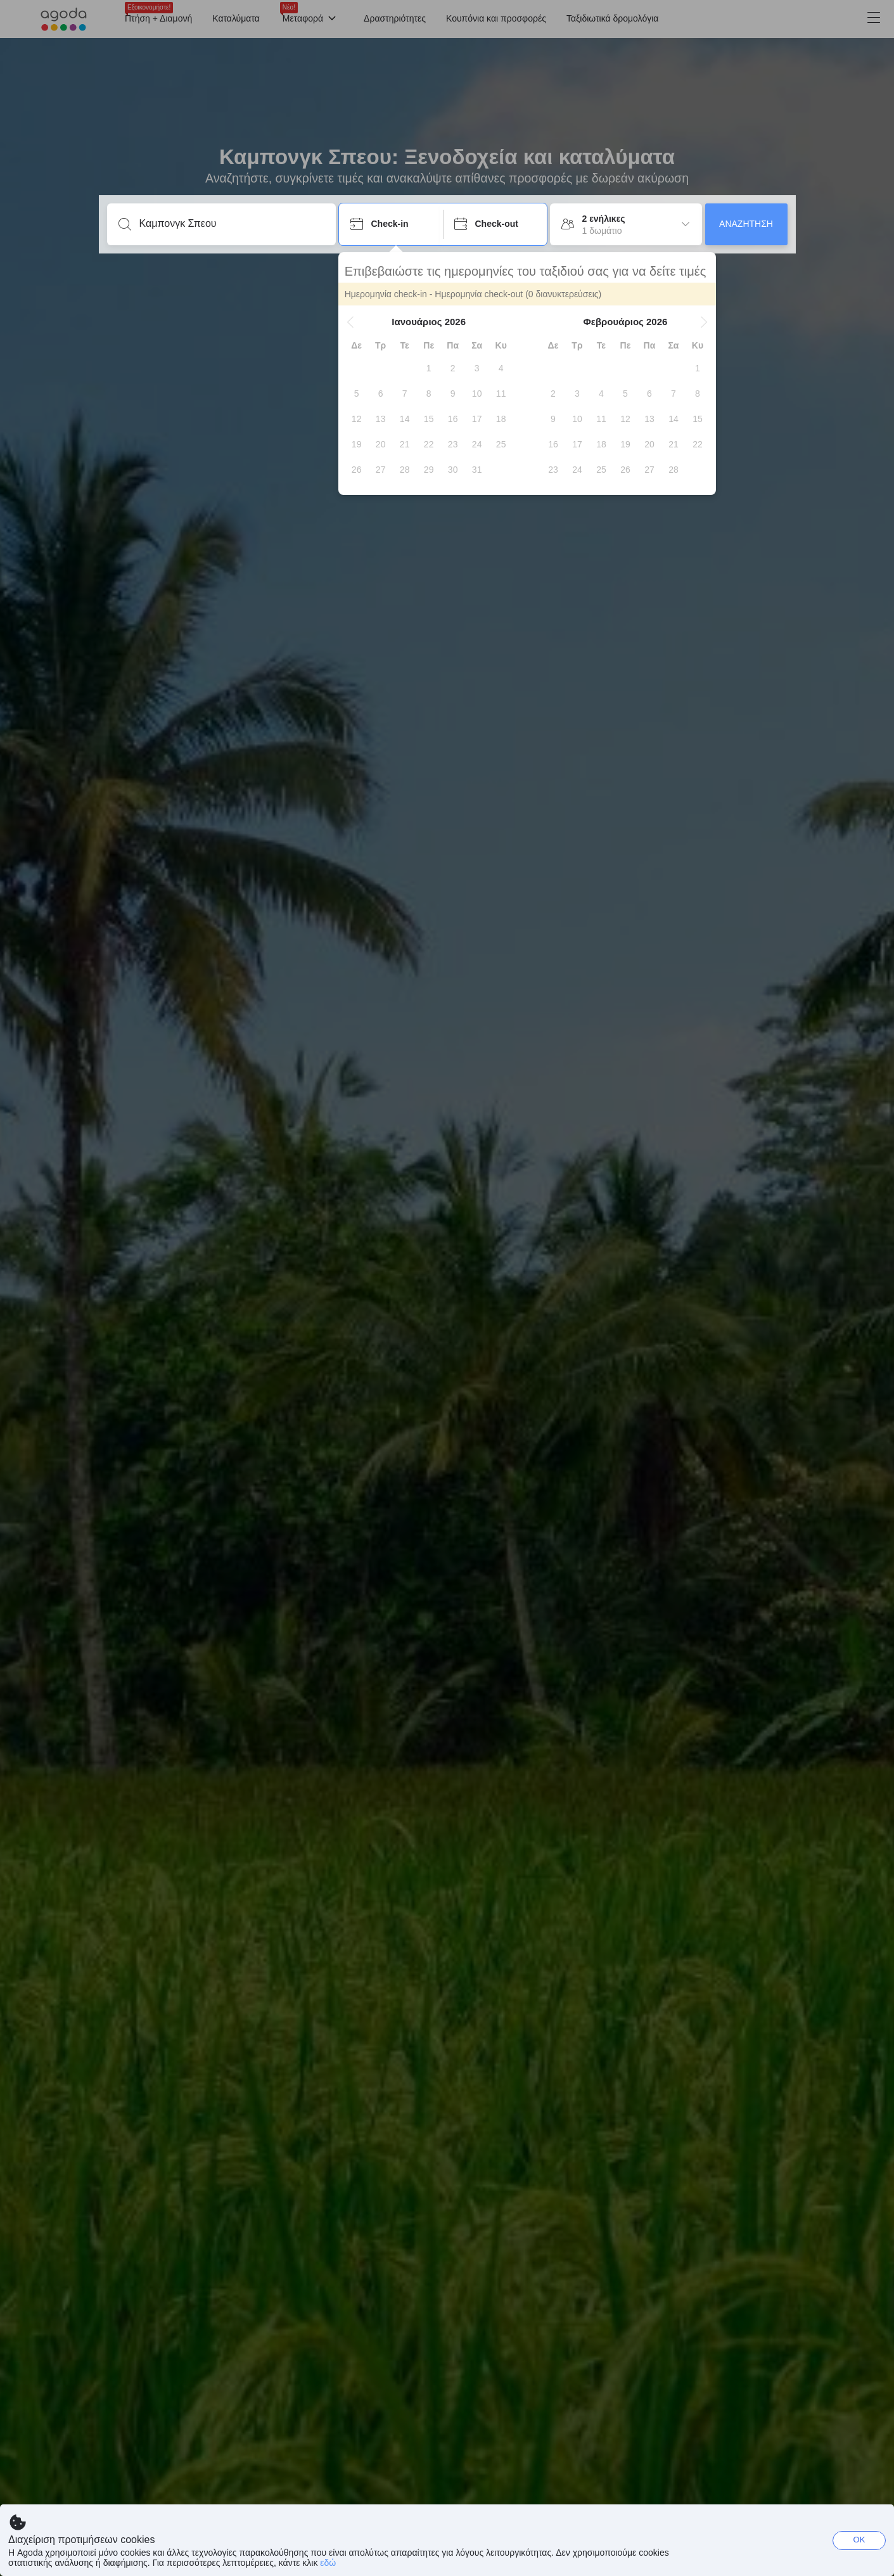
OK (859, 2539)
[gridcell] (430, 368)
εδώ (328, 2563)
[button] (351, 322)
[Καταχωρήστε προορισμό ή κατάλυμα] (231, 223)
